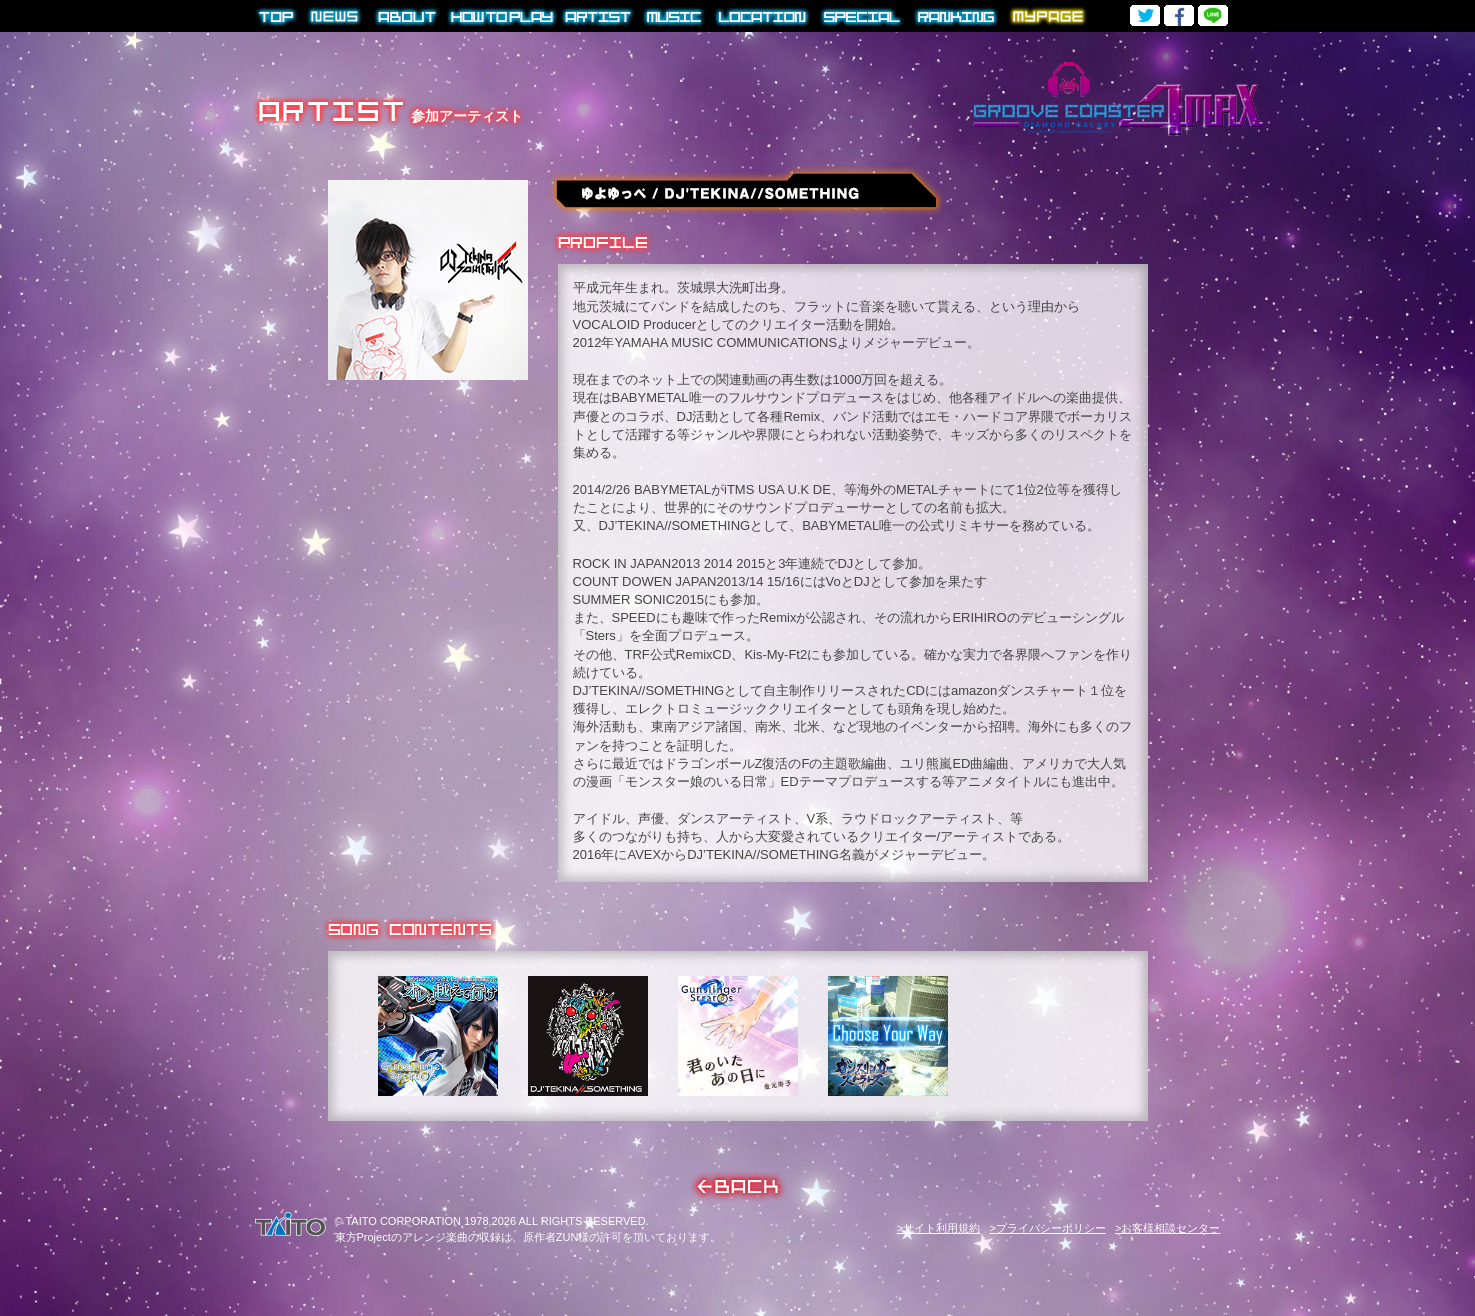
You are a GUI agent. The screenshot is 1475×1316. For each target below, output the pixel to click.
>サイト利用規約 (938, 1228)
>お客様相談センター (1167, 1228)
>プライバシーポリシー (1047, 1228)
